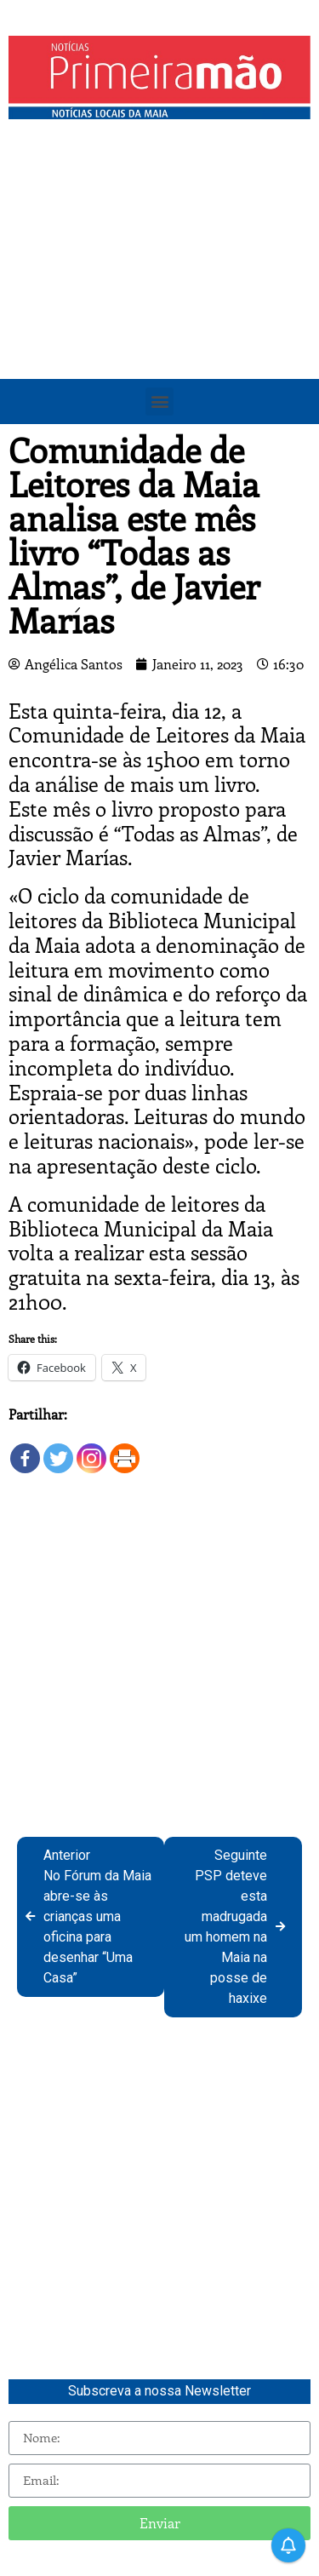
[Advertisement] (159, 296)
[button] (159, 401)
